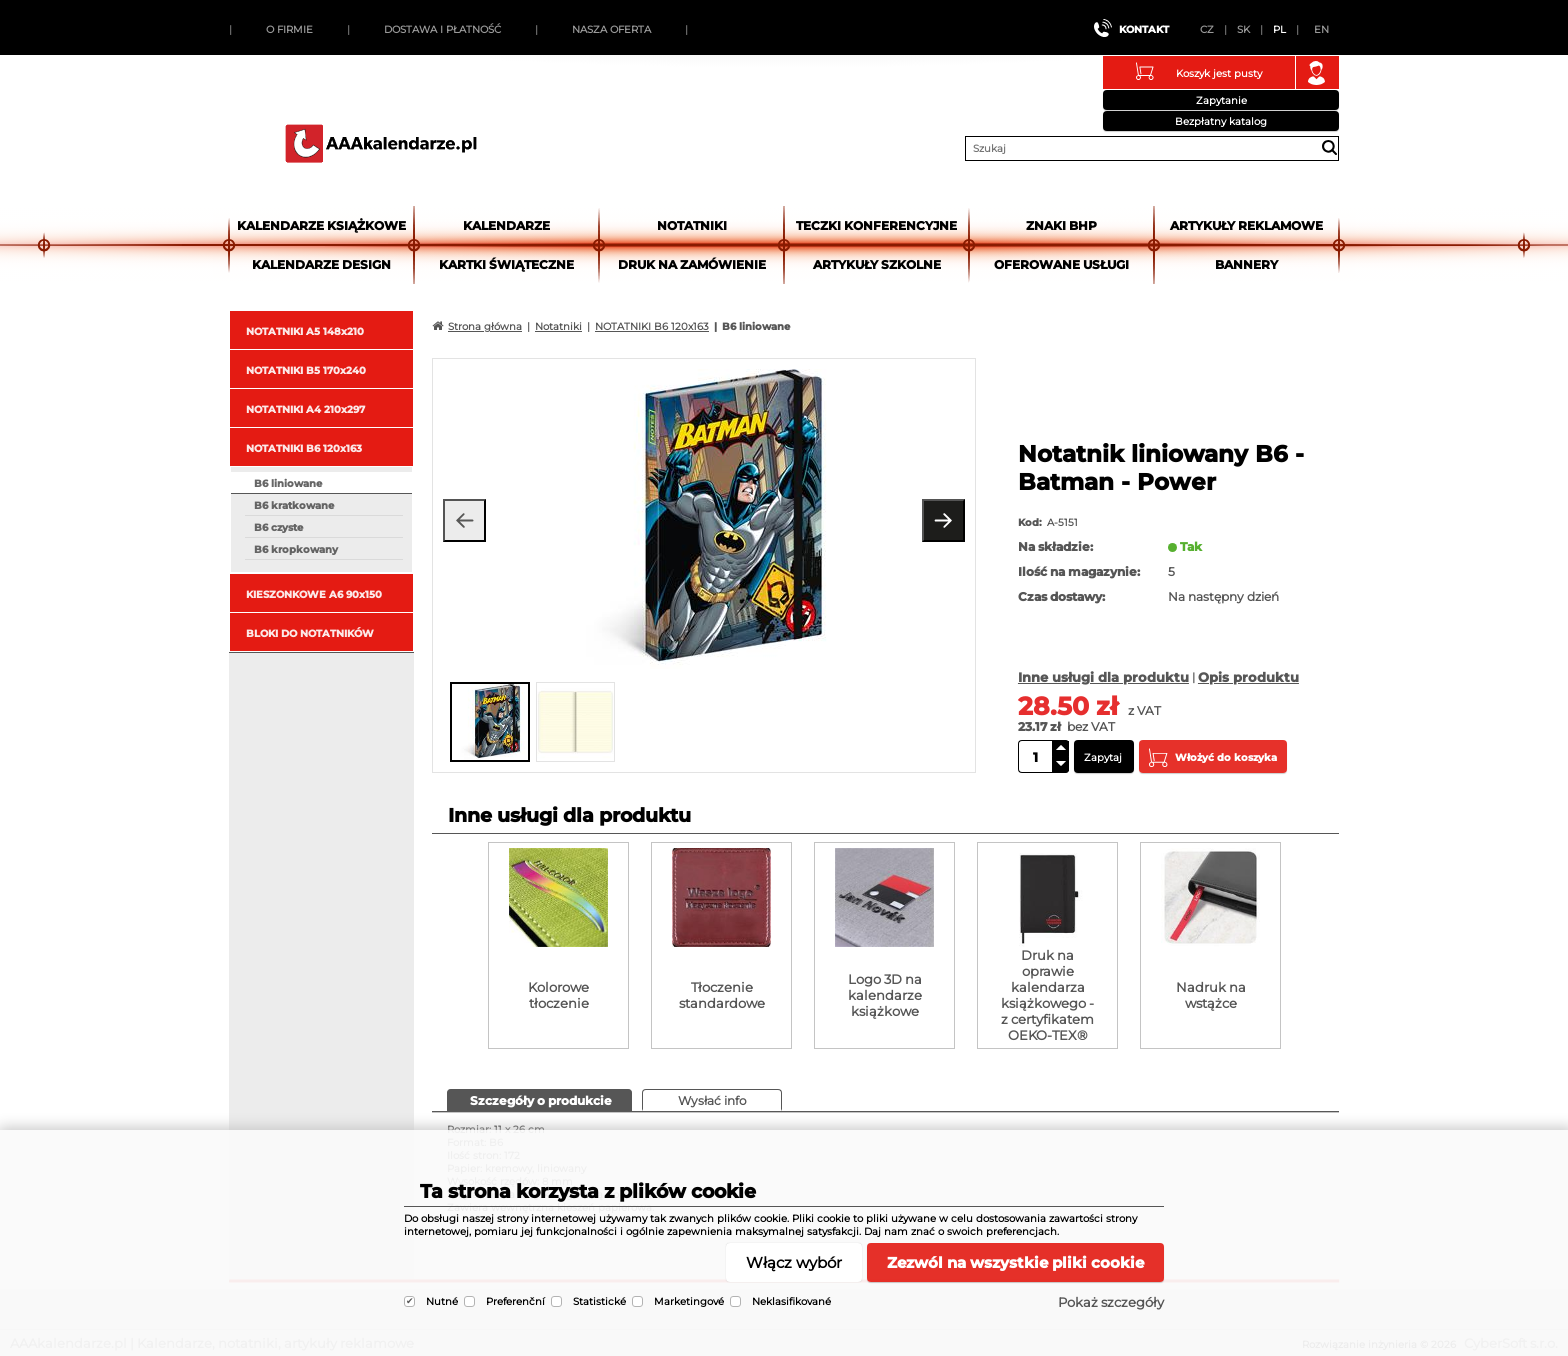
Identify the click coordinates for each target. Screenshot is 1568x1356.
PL (1279, 29)
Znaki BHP (1061, 225)
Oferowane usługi (1061, 264)
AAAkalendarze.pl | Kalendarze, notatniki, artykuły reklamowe (381, 143)
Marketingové (689, 1301)
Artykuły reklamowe (1246, 225)
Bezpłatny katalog (1221, 121)
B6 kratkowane (294, 505)
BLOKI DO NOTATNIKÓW (310, 633)
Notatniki (692, 225)
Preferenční (515, 1301)
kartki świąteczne (506, 264)
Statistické (599, 1301)
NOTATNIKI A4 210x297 (305, 409)
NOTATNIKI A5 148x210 (305, 331)
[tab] (539, 1100)
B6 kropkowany (296, 549)
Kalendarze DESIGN (321, 264)
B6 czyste (278, 527)
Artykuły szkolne (877, 264)
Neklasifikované (791, 1301)
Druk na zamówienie (692, 264)
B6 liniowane (288, 483)
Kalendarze (506, 225)
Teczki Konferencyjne (876, 225)
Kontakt (1144, 29)
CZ (1207, 29)
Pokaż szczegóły (1111, 1302)
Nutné (442, 1301)
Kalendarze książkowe (321, 225)
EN (1321, 29)
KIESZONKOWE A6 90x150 (314, 594)
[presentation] (539, 1099)
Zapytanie (1221, 100)
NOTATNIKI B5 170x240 (306, 370)
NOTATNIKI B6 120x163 (304, 448)
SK (1243, 29)
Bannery (1246, 264)
